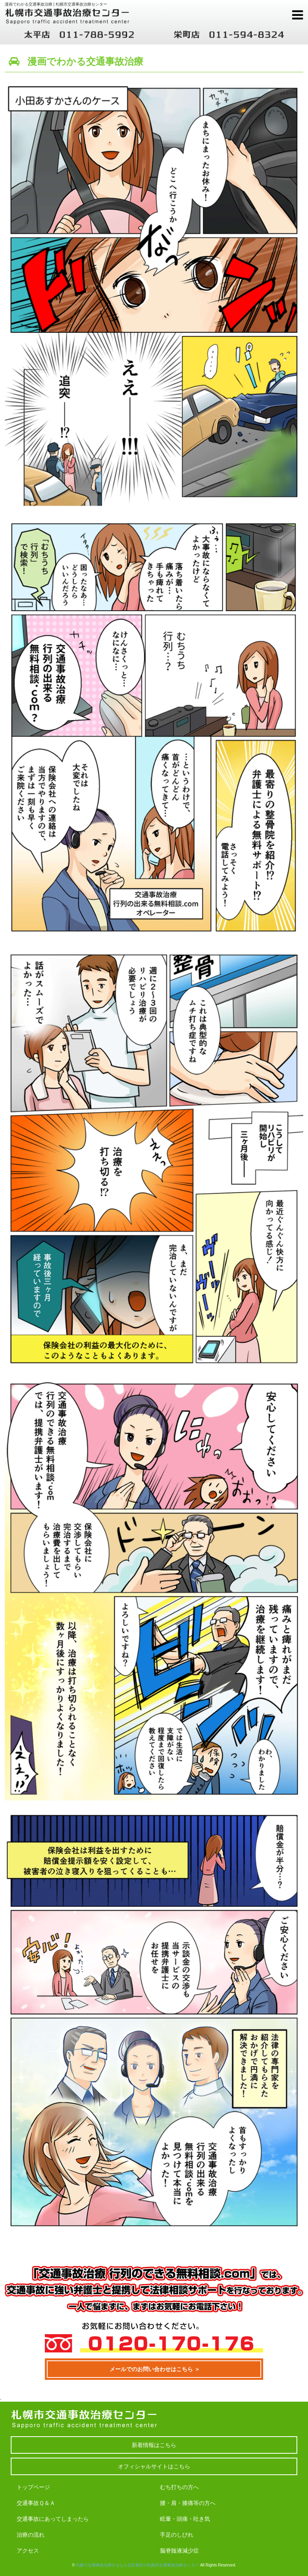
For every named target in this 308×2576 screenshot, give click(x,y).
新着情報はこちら (154, 2445)
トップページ (33, 2487)
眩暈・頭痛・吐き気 (185, 2519)
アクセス (28, 2550)
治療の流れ (30, 2535)
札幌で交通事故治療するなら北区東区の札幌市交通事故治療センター (137, 2565)
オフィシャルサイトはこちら (154, 2466)
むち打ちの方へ (179, 2487)
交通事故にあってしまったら (53, 2519)
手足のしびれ (176, 2535)
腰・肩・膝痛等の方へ (188, 2503)
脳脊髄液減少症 (179, 2550)
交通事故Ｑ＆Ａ (36, 2503)
